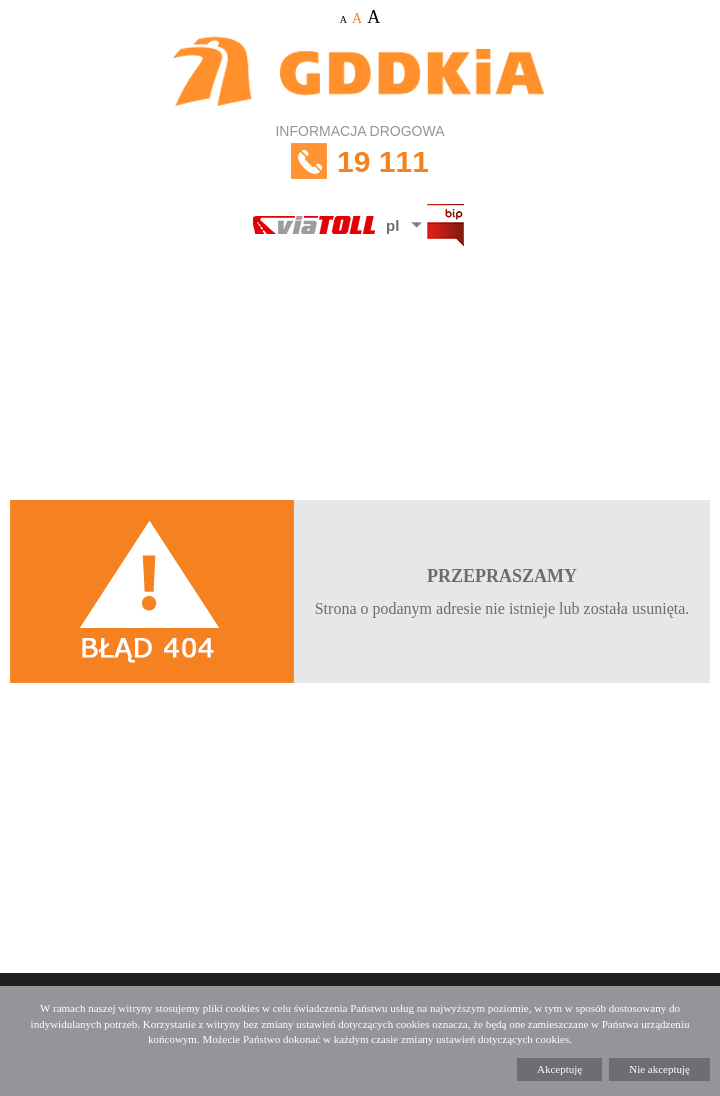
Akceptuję (559, 1069)
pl (392, 225)
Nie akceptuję (659, 1069)
